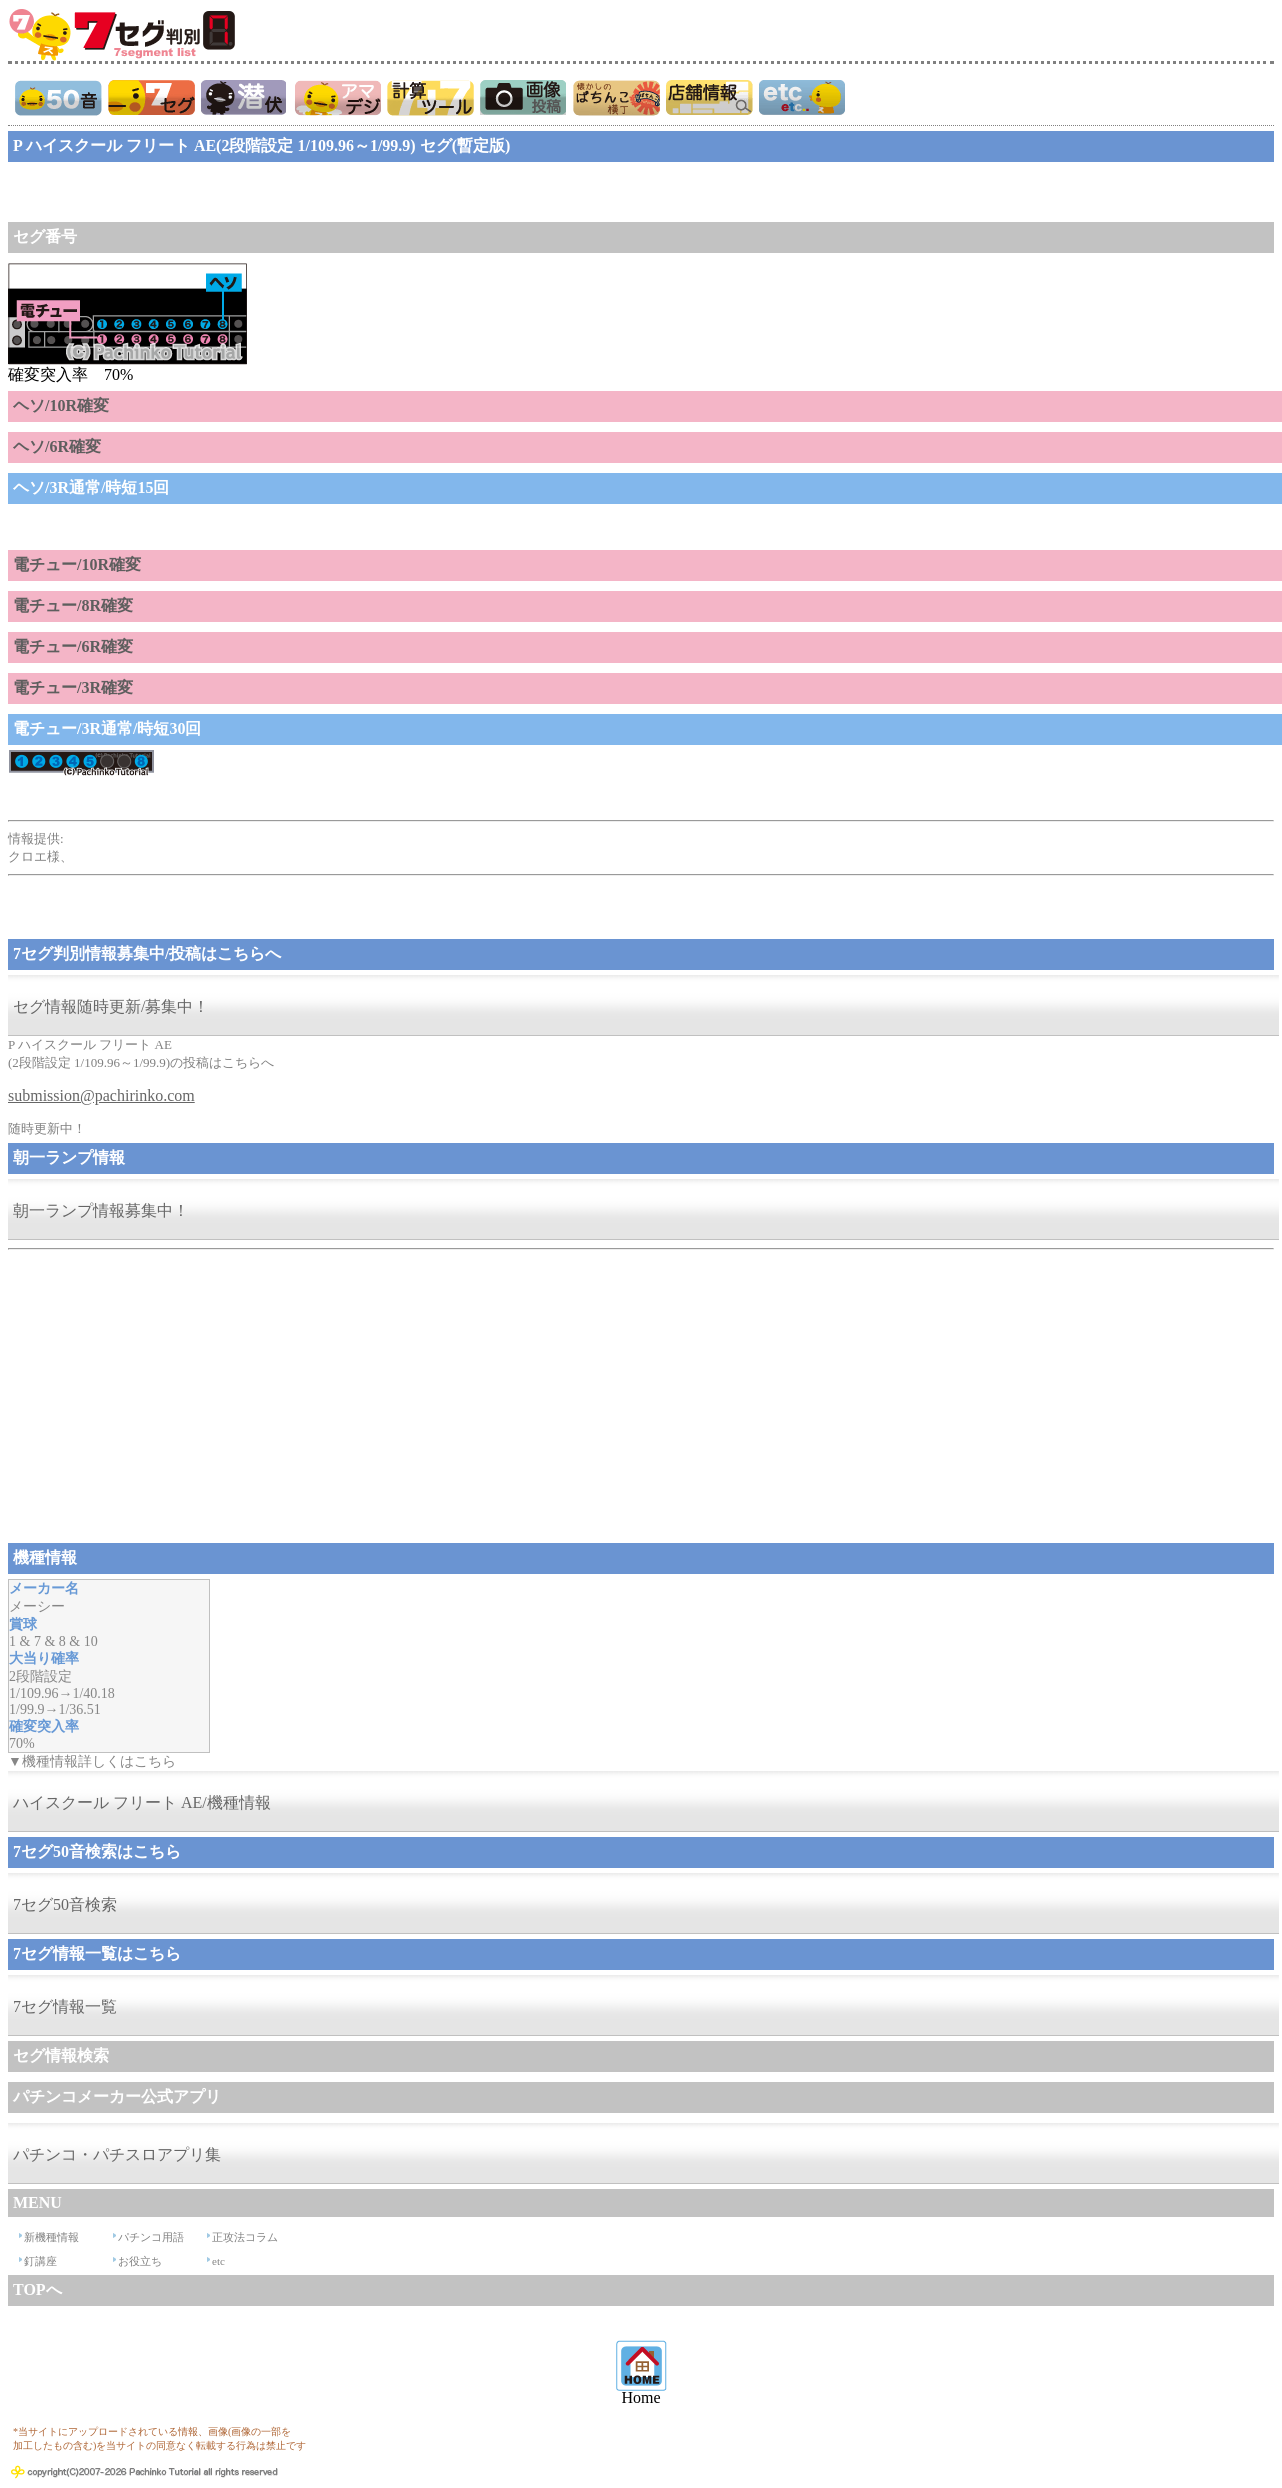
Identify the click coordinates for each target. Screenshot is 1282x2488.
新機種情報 (51, 2237)
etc (218, 2261)
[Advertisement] (168, 192)
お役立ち (140, 2261)
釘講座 (40, 2261)
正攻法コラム (245, 2237)
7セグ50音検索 (65, 1904)
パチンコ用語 (151, 2237)
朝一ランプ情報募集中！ (101, 1210)
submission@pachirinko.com (101, 1095)
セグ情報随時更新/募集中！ (111, 1006)
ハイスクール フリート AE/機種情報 (142, 1802)
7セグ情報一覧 (65, 2006)
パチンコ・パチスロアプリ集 (117, 2154)
